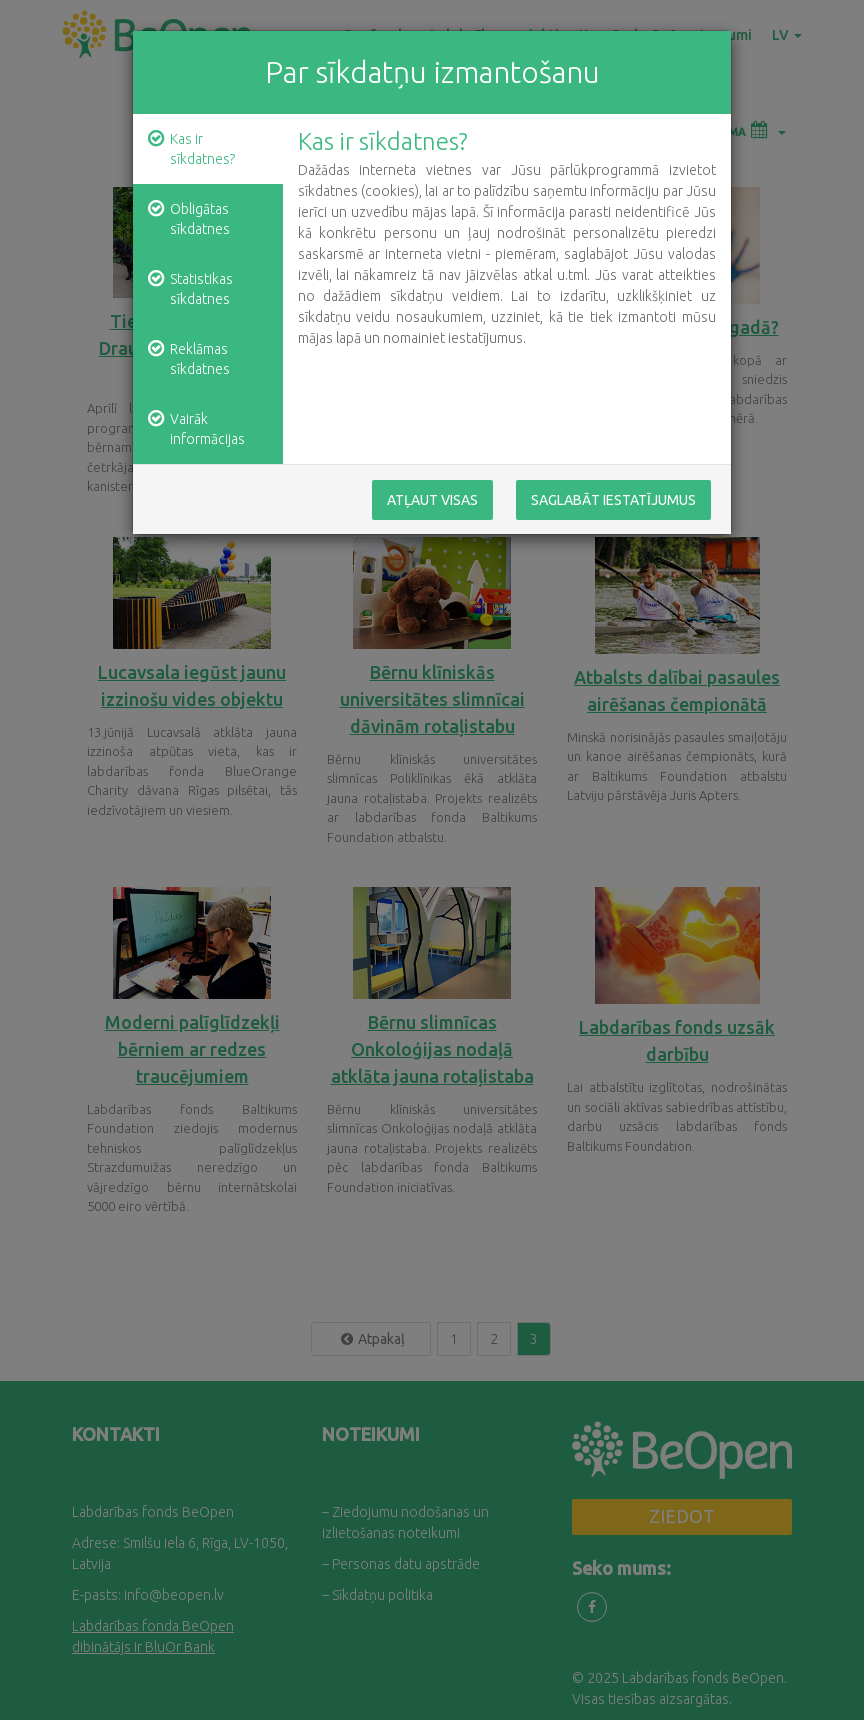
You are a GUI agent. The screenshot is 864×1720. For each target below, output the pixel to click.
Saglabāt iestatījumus (613, 500)
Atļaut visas (432, 500)
